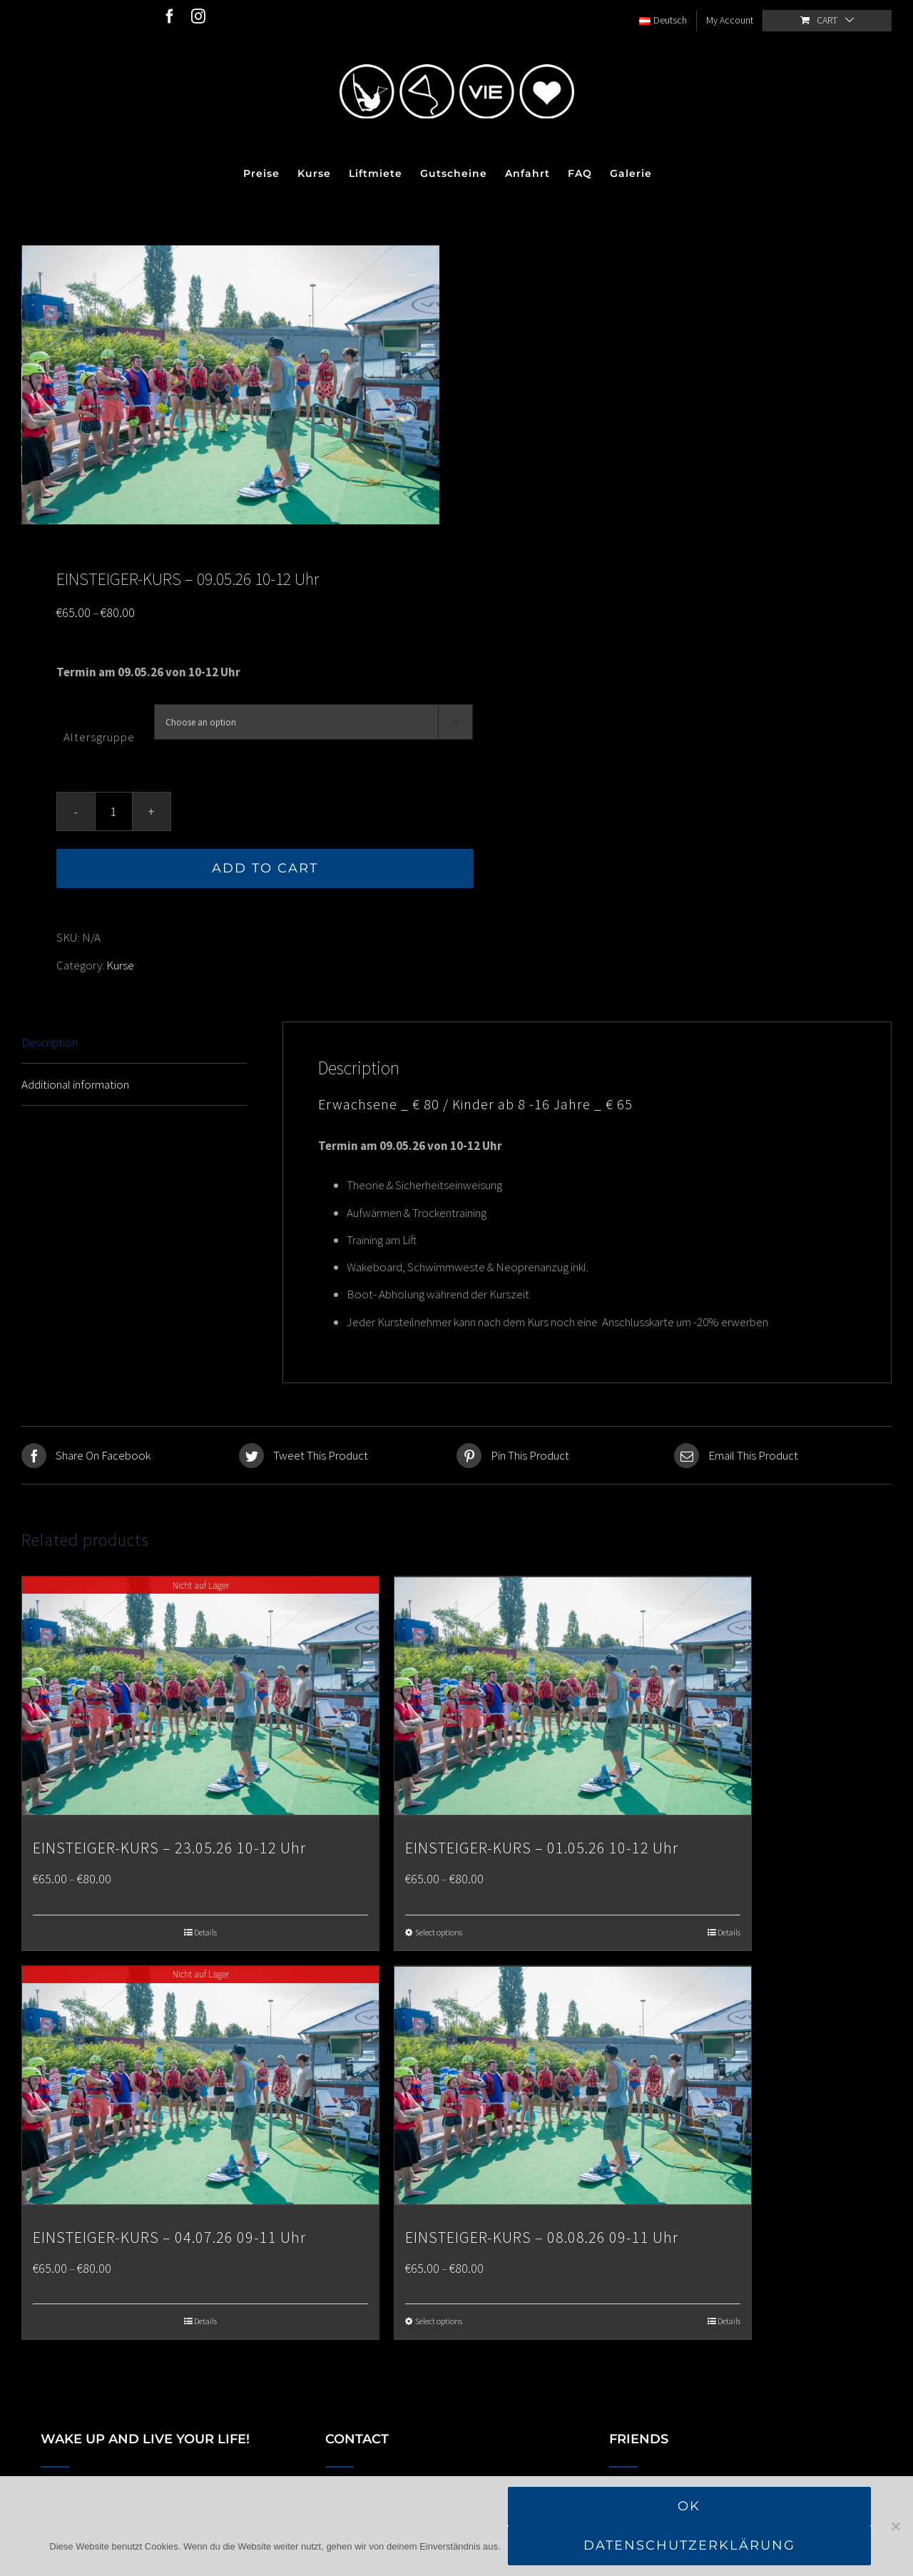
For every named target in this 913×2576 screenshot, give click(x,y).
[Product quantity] (114, 810)
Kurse (120, 963)
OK (689, 2506)
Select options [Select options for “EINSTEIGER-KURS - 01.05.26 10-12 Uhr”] (438, 1928)
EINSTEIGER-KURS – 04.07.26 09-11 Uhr (169, 2231)
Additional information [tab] (75, 1082)
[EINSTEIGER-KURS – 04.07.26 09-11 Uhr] (200, 2081)
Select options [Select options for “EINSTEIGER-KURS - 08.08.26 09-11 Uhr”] (438, 2316)
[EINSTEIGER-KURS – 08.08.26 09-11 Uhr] (572, 2081)
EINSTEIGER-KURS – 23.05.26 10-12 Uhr (169, 1844)
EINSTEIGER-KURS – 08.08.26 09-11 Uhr (541, 2231)
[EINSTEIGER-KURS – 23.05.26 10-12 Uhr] (200, 1693)
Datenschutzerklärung (689, 2545)
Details (205, 1928)
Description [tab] (49, 1040)
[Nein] (895, 2526)
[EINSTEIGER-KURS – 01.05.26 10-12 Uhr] (572, 1693)
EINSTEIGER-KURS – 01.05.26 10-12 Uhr (541, 1844)
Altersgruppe (99, 735)
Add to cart (265, 867)
